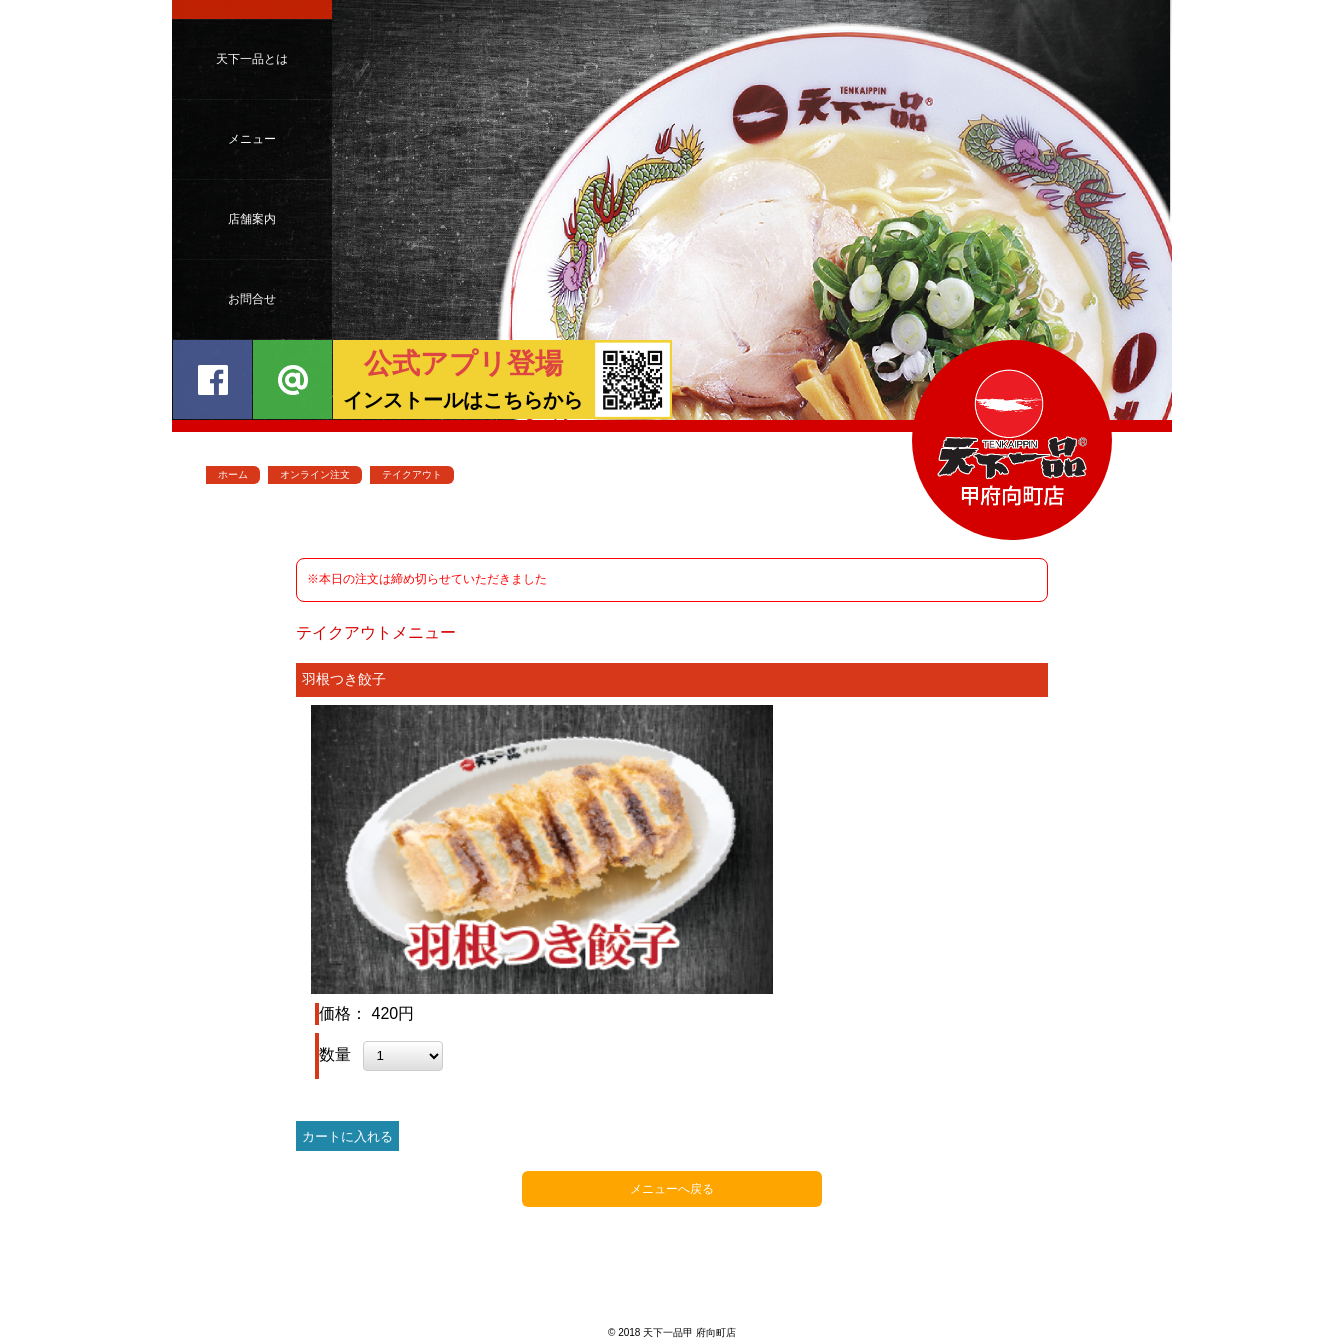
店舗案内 (252, 219)
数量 (337, 1054)
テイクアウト (412, 474)
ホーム (233, 474)
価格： (345, 1013)
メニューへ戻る (672, 1189)
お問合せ (252, 299)
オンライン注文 (315, 474)
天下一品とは (252, 59)
